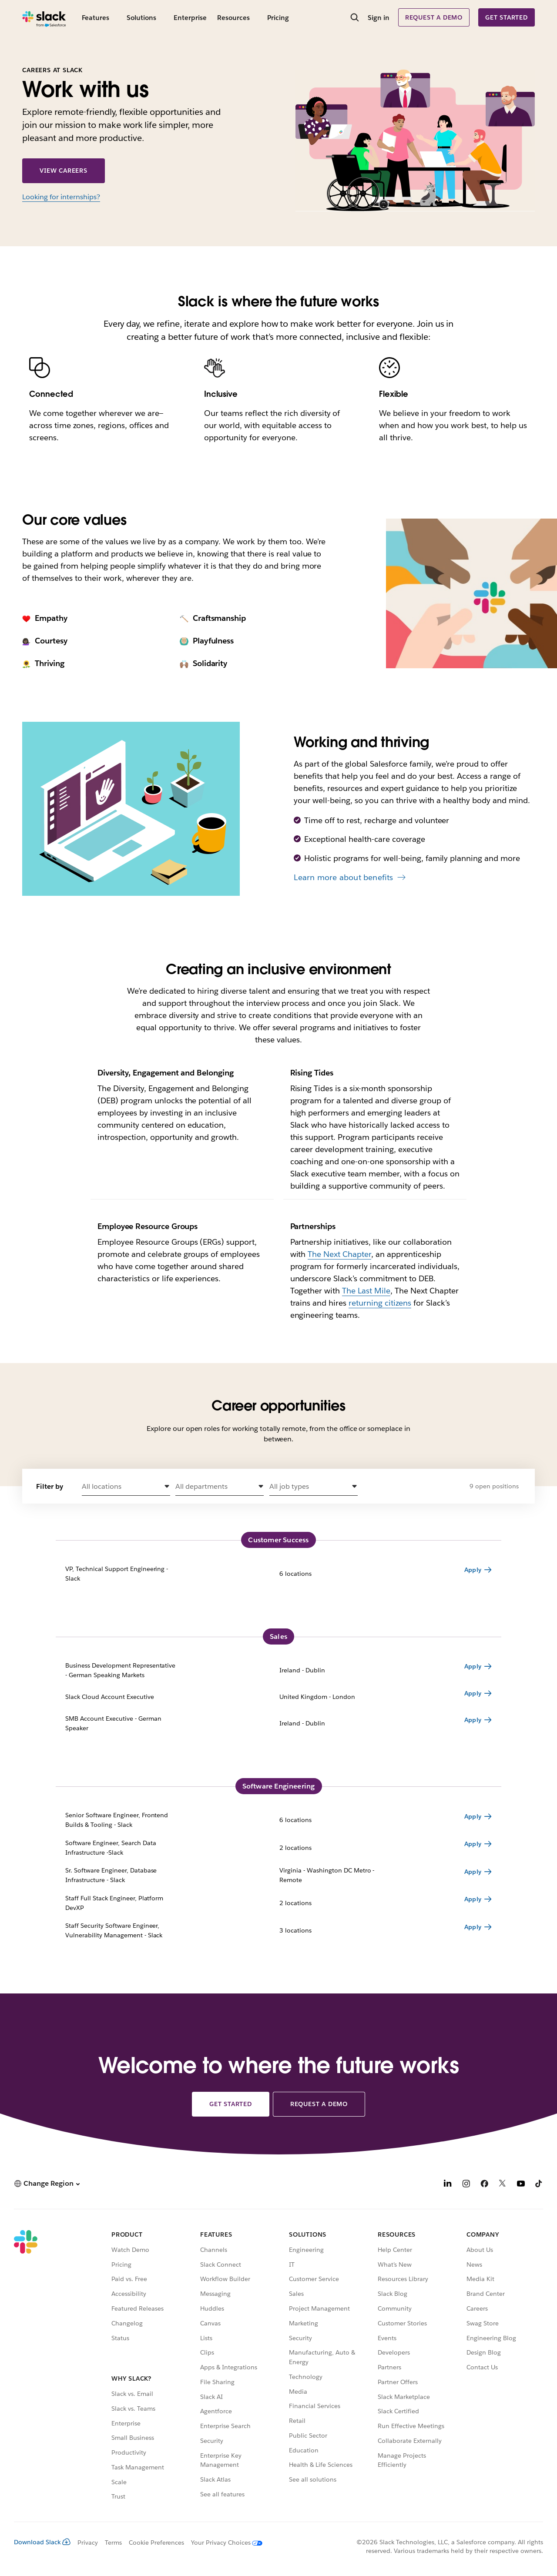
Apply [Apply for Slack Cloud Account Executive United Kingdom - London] (472, 1693)
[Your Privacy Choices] (223, 2542)
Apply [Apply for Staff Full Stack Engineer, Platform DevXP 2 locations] (472, 1899)
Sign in (378, 17)
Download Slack (42, 2542)
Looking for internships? (61, 196)
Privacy (87, 2542)
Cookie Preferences (157, 2542)
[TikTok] (539, 2185)
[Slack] (44, 17)
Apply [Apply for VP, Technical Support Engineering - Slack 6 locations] (472, 1570)
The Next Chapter (339, 1254)
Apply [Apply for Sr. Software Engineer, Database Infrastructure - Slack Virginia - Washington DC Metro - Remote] (472, 1872)
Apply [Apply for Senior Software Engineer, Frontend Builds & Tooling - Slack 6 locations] (472, 1816)
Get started (506, 17)
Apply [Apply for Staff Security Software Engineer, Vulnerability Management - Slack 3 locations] (472, 1927)
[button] (126, 1487)
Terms (113, 2542)
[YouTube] (521, 2185)
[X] (503, 2185)
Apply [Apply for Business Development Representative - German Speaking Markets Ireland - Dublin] (472, 1666)
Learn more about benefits (343, 877)
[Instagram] (466, 2185)
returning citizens (380, 1303)
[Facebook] (484, 2185)
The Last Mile (366, 1291)
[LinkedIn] (448, 2185)
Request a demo (434, 17)
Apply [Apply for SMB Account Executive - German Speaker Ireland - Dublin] (472, 1720)
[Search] (354, 18)
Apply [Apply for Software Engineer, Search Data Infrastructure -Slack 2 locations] (472, 1844)
